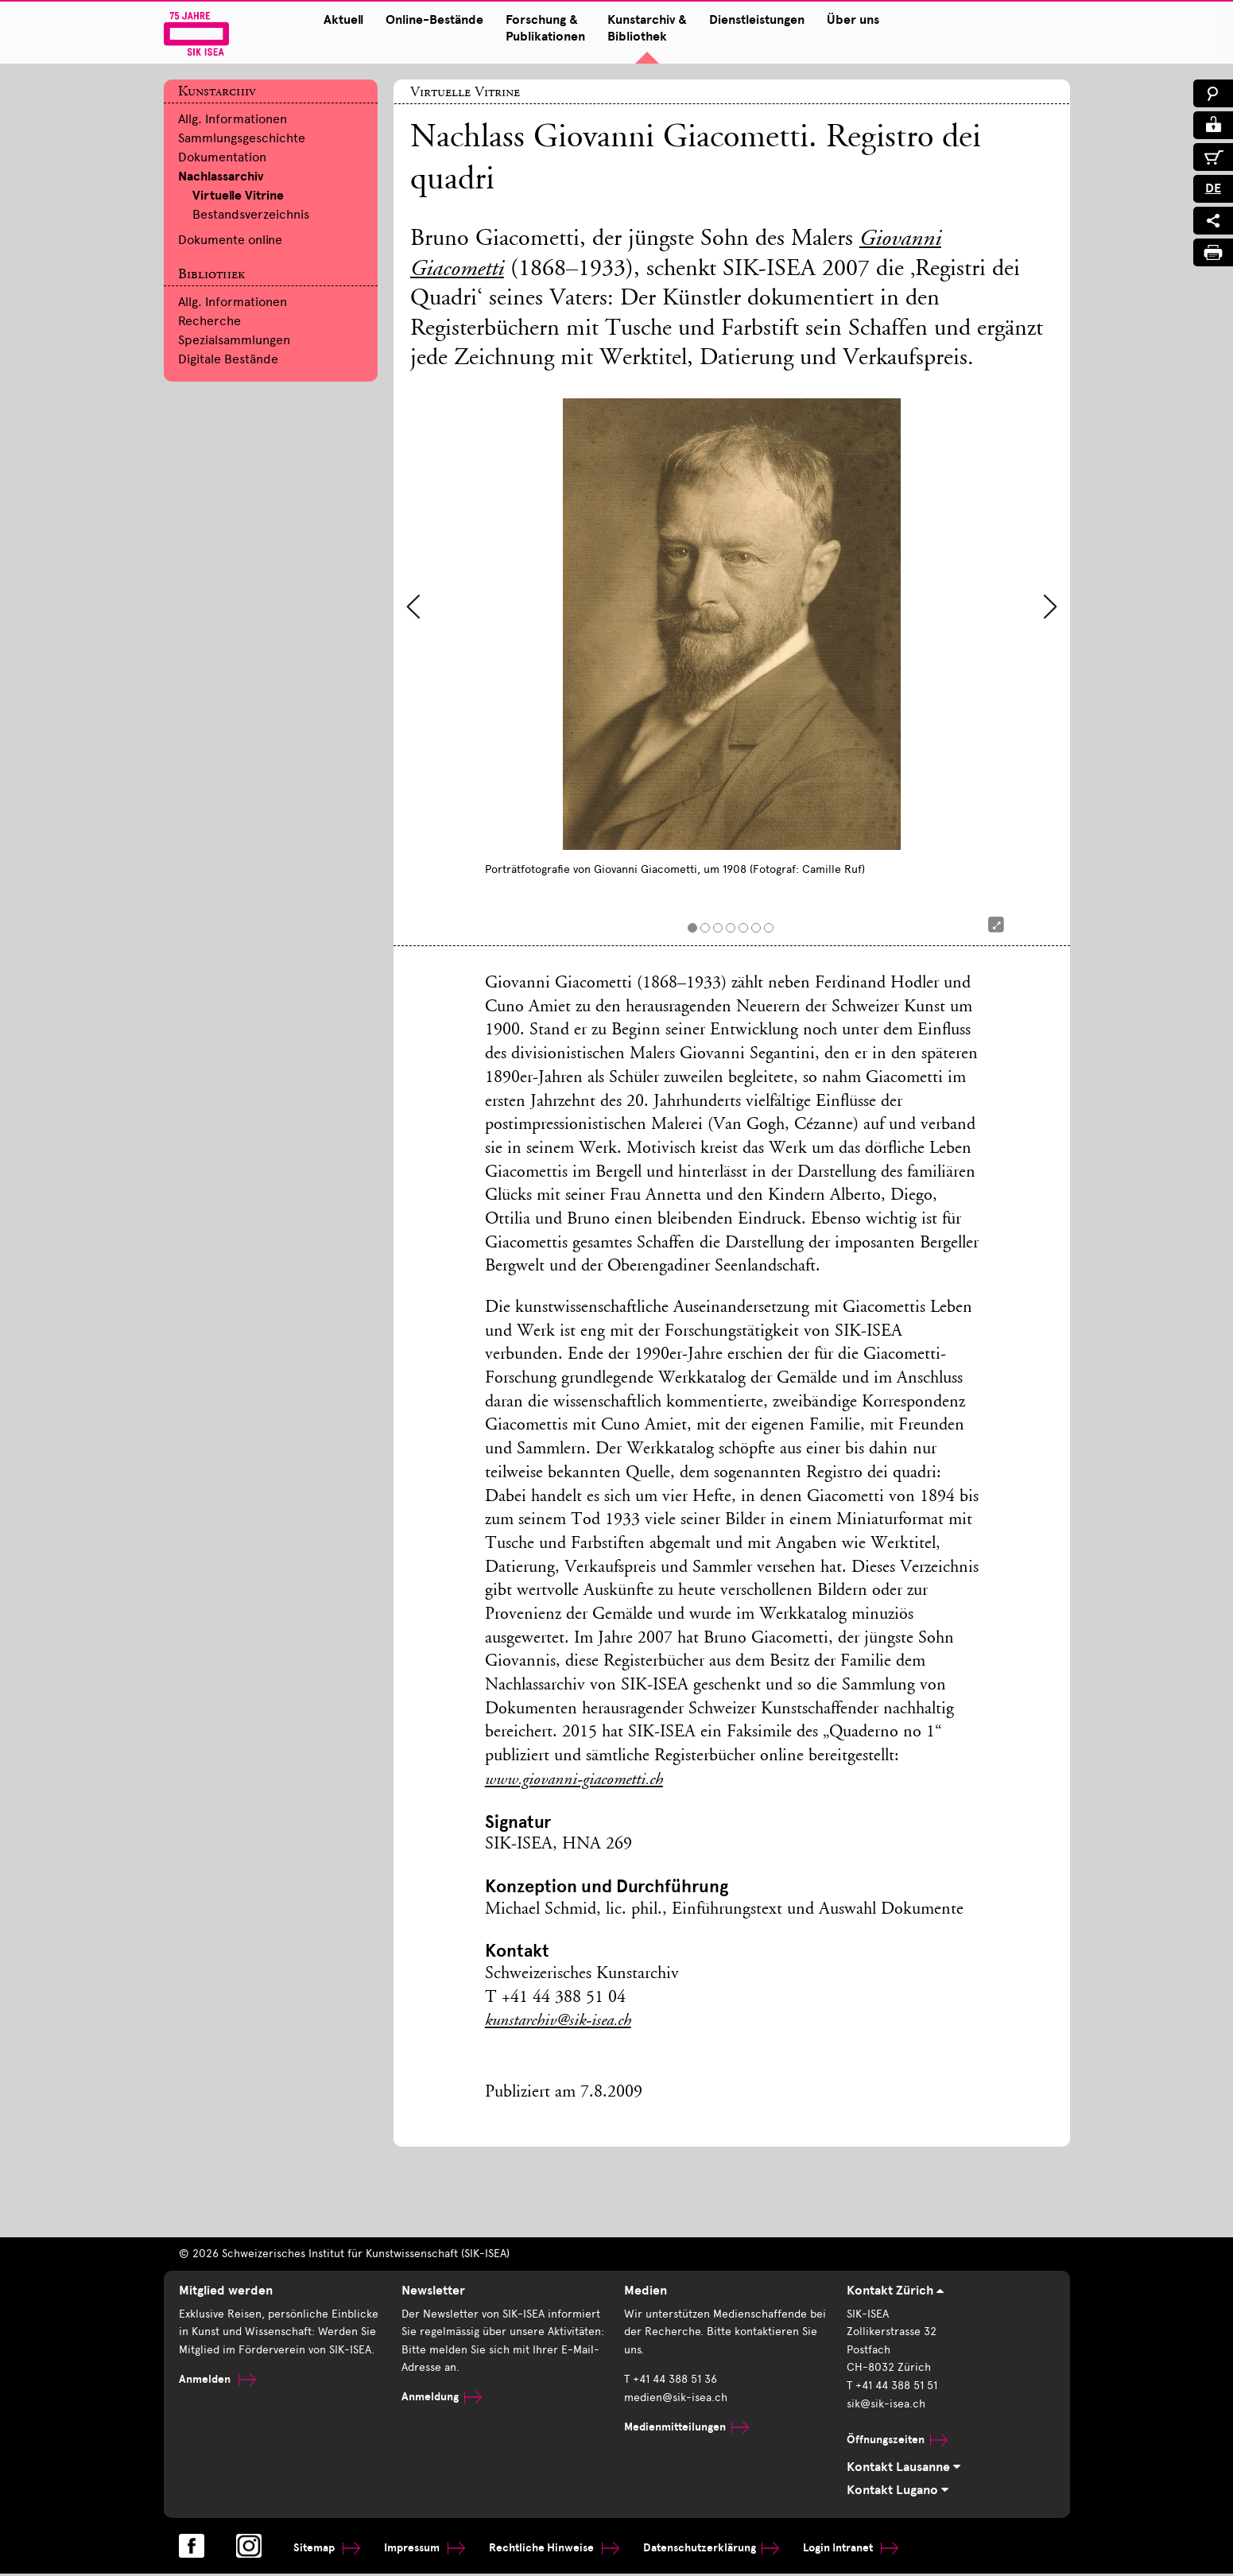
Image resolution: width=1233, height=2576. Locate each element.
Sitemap (326, 2549)
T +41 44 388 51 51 (892, 2387)
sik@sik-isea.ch (886, 2404)
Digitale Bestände (228, 359)
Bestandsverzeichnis (250, 214)
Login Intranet (850, 2549)
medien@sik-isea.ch (675, 2398)
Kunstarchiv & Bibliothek (632, 28)
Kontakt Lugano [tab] (897, 2492)
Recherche (209, 320)
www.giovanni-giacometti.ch (576, 1781)
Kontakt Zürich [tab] (895, 2292)
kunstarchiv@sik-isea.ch (561, 2022)
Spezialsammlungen (234, 339)
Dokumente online (230, 239)
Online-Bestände (419, 20)
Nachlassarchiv (220, 176)
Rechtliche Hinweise (554, 2549)
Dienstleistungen (741, 20)
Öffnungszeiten (897, 2440)
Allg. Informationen (232, 118)
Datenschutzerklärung (711, 2549)
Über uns (838, 20)
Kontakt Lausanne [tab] (903, 2469)
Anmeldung (441, 2398)
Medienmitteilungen (686, 2427)
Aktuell (328, 20)
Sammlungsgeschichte (241, 137)
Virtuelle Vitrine (238, 196)
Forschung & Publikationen (530, 28)
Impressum (424, 2549)
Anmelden (217, 2381)
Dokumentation (222, 157)
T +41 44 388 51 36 (670, 2381)
